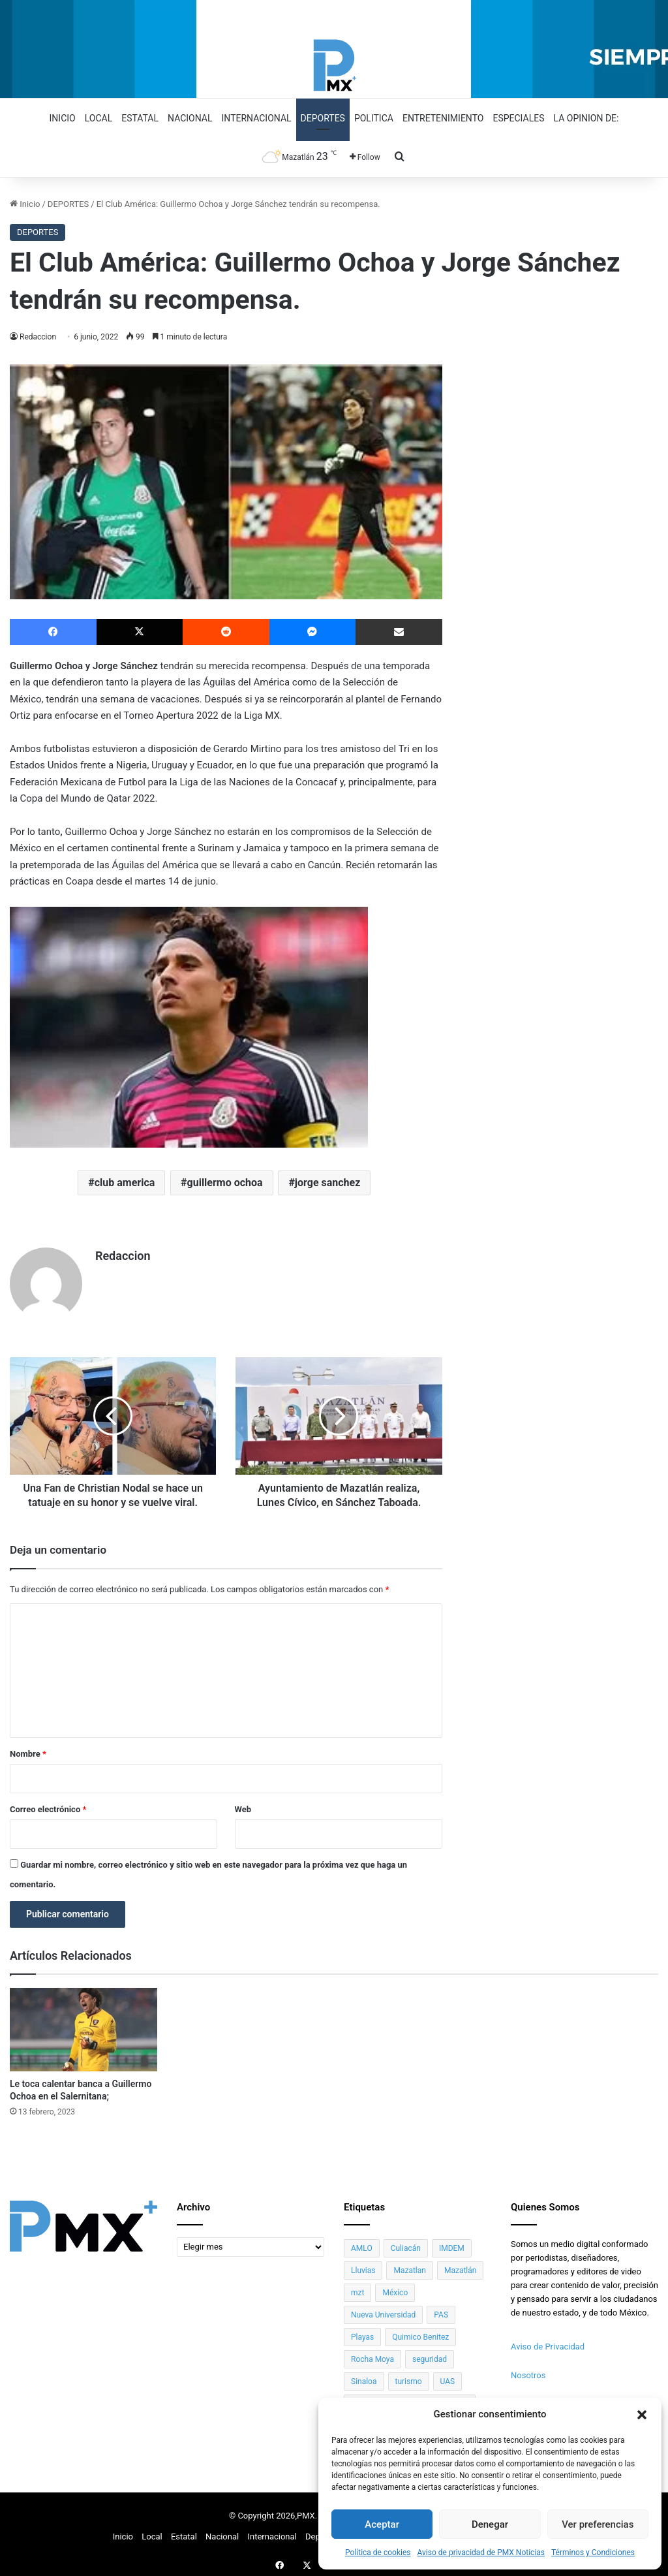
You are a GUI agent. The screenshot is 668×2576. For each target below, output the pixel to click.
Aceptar (382, 2524)
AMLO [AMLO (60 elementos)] (361, 2243)
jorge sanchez (328, 1182)
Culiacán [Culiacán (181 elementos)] (406, 2243)
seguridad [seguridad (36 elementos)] (429, 2354)
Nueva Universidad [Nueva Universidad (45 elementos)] (383, 2309)
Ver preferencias (597, 2524)
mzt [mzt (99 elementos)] (357, 2287)
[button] (641, 2414)
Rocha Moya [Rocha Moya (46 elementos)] (372, 2354)
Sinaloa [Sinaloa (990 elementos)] (364, 2376)
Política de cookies (378, 2552)
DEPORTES (68, 204)
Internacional (257, 118)
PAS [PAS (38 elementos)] (441, 2309)
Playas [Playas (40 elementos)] (362, 2331)
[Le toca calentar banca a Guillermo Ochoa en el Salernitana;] (83, 2024)
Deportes (323, 118)
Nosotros (528, 2370)
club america (125, 1182)
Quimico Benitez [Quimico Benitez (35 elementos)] (420, 2331)
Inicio (63, 118)
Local (99, 118)
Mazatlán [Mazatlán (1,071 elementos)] (460, 2265)
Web (243, 1805)
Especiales (518, 118)
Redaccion (38, 336)
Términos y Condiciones (593, 2552)
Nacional (190, 118)
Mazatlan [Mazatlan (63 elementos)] (409, 2265)
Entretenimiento (443, 118)
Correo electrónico (48, 1805)
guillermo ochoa (225, 1182)
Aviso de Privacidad (547, 2341)
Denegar (490, 2524)
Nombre (28, 1749)
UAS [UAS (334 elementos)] (447, 2376)
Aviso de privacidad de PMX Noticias (481, 2552)
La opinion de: (585, 118)
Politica (373, 118)
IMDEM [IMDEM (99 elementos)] (451, 2243)
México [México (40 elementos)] (395, 2287)
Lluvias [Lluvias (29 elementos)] (363, 2265)
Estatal (140, 118)
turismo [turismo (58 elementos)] (408, 2376)
